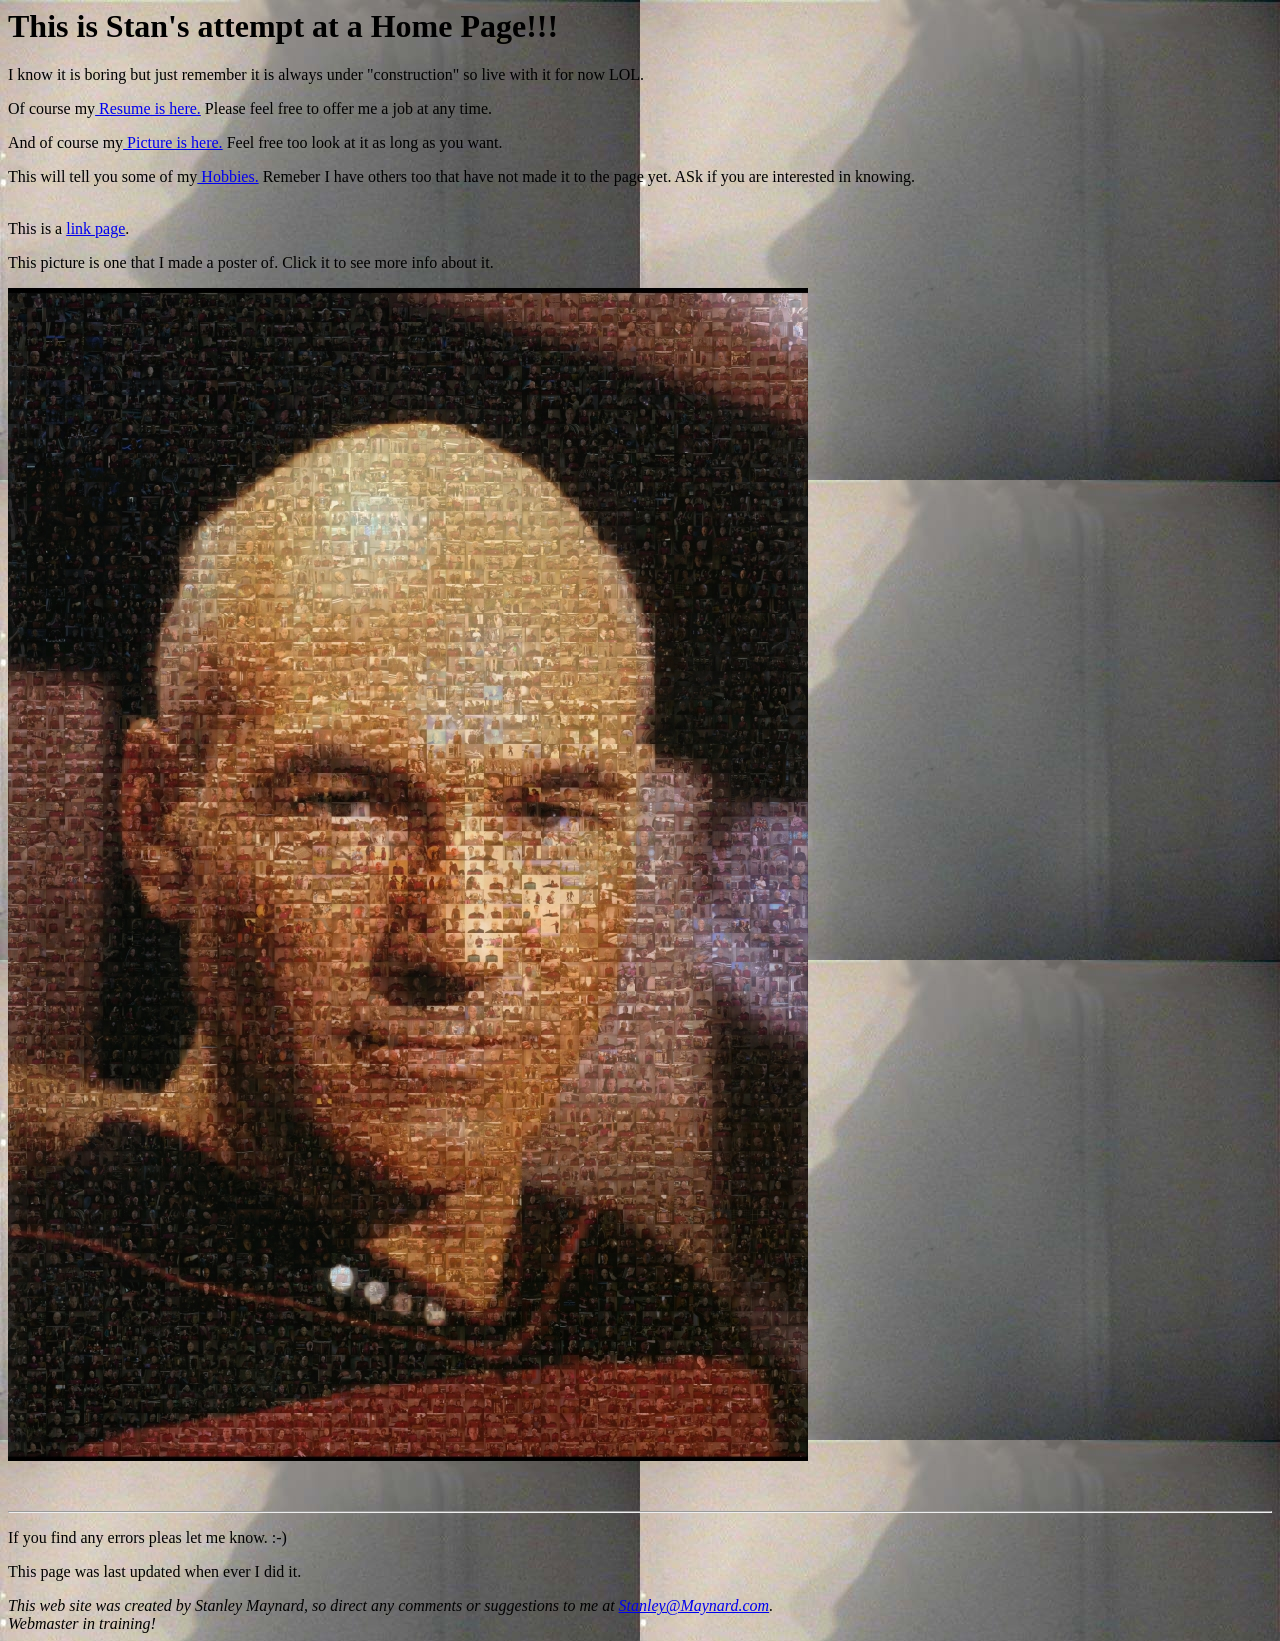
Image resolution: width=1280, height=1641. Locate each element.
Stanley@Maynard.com (694, 1605)
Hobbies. (227, 176)
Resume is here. (148, 108)
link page (95, 228)
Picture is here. (173, 142)
